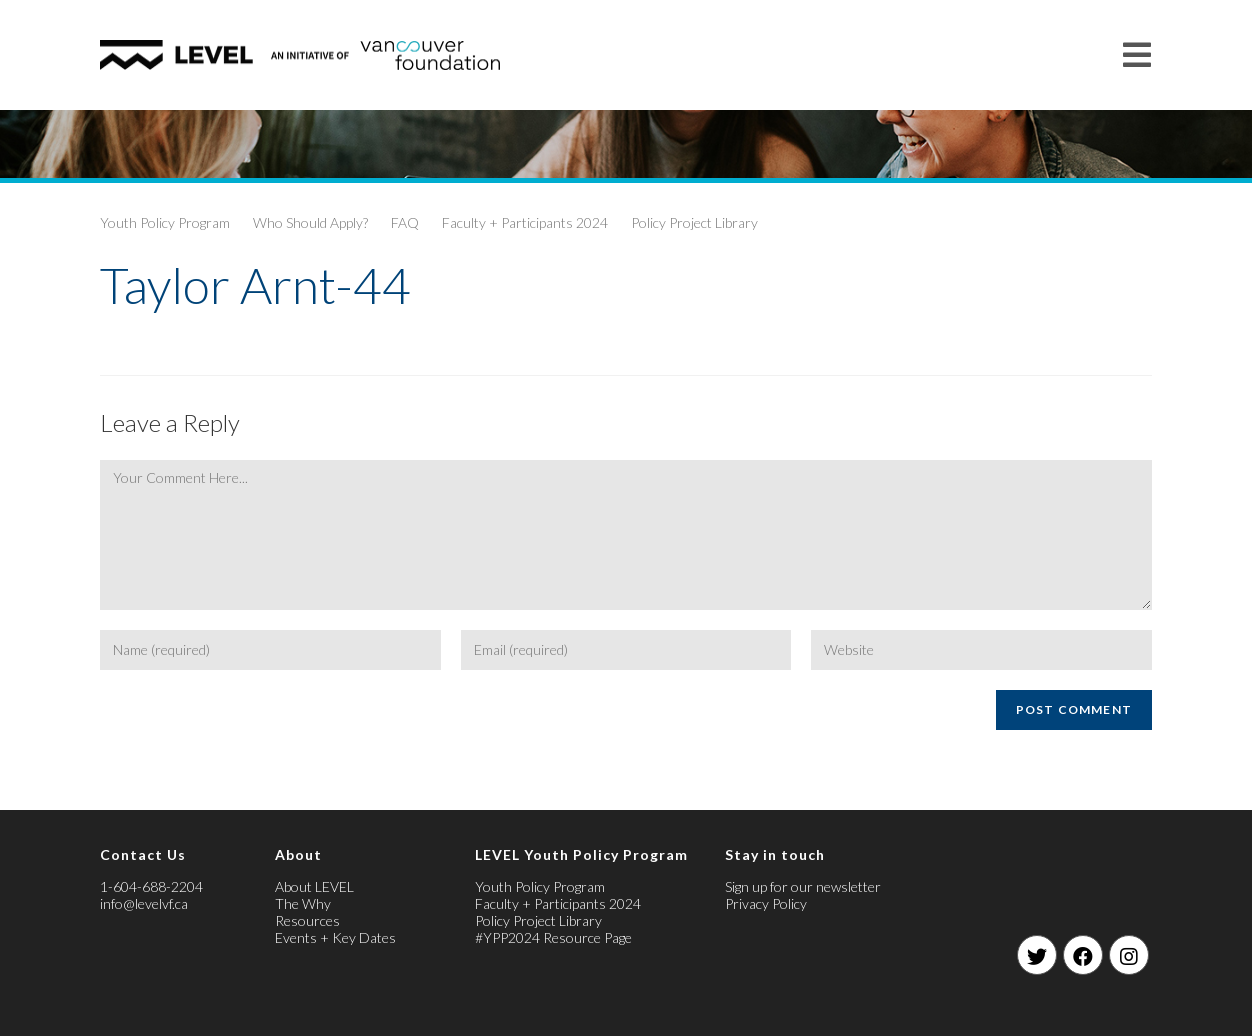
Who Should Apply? (310, 222)
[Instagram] (1129, 955)
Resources (307, 920)
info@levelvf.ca (144, 903)
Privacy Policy (766, 903)
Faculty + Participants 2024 (525, 222)
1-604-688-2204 (151, 886)
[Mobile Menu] (1137, 54)
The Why (303, 903)
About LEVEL (314, 886)
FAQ (405, 222)
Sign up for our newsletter (803, 886)
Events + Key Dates (335, 937)
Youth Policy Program (165, 222)
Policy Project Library (694, 222)
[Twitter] (1037, 955)
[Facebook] (1083, 955)
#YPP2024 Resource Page (553, 937)
